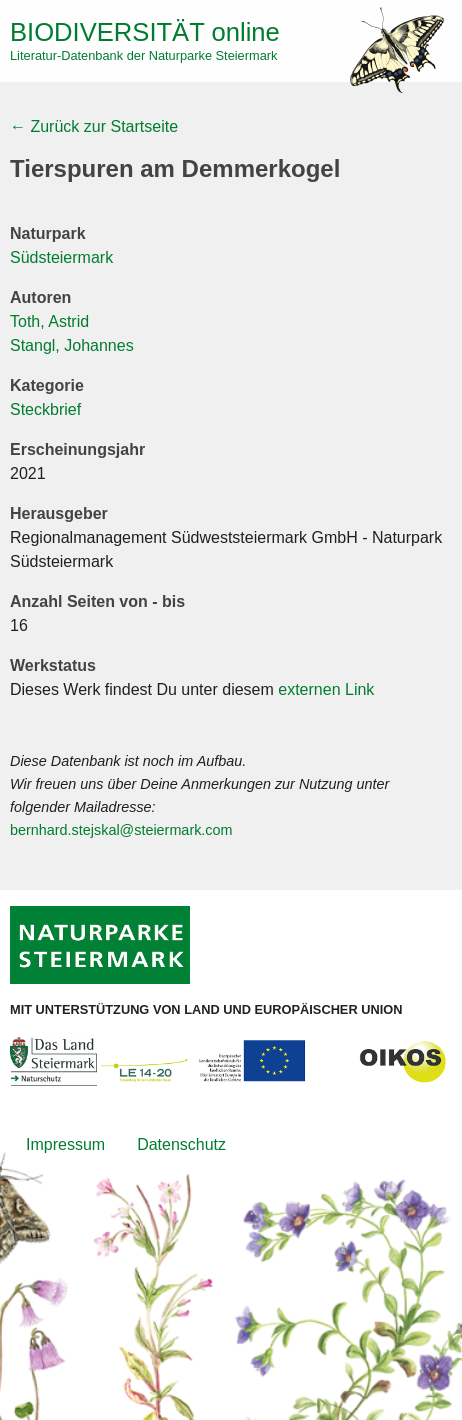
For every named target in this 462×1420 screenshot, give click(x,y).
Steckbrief (45, 409)
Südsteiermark (61, 257)
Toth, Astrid (49, 321)
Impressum (65, 1144)
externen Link (326, 689)
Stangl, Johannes (72, 345)
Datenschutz (181, 1144)
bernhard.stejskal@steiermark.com (121, 830)
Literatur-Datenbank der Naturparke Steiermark (143, 55)
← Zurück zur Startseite (94, 126)
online (145, 32)
